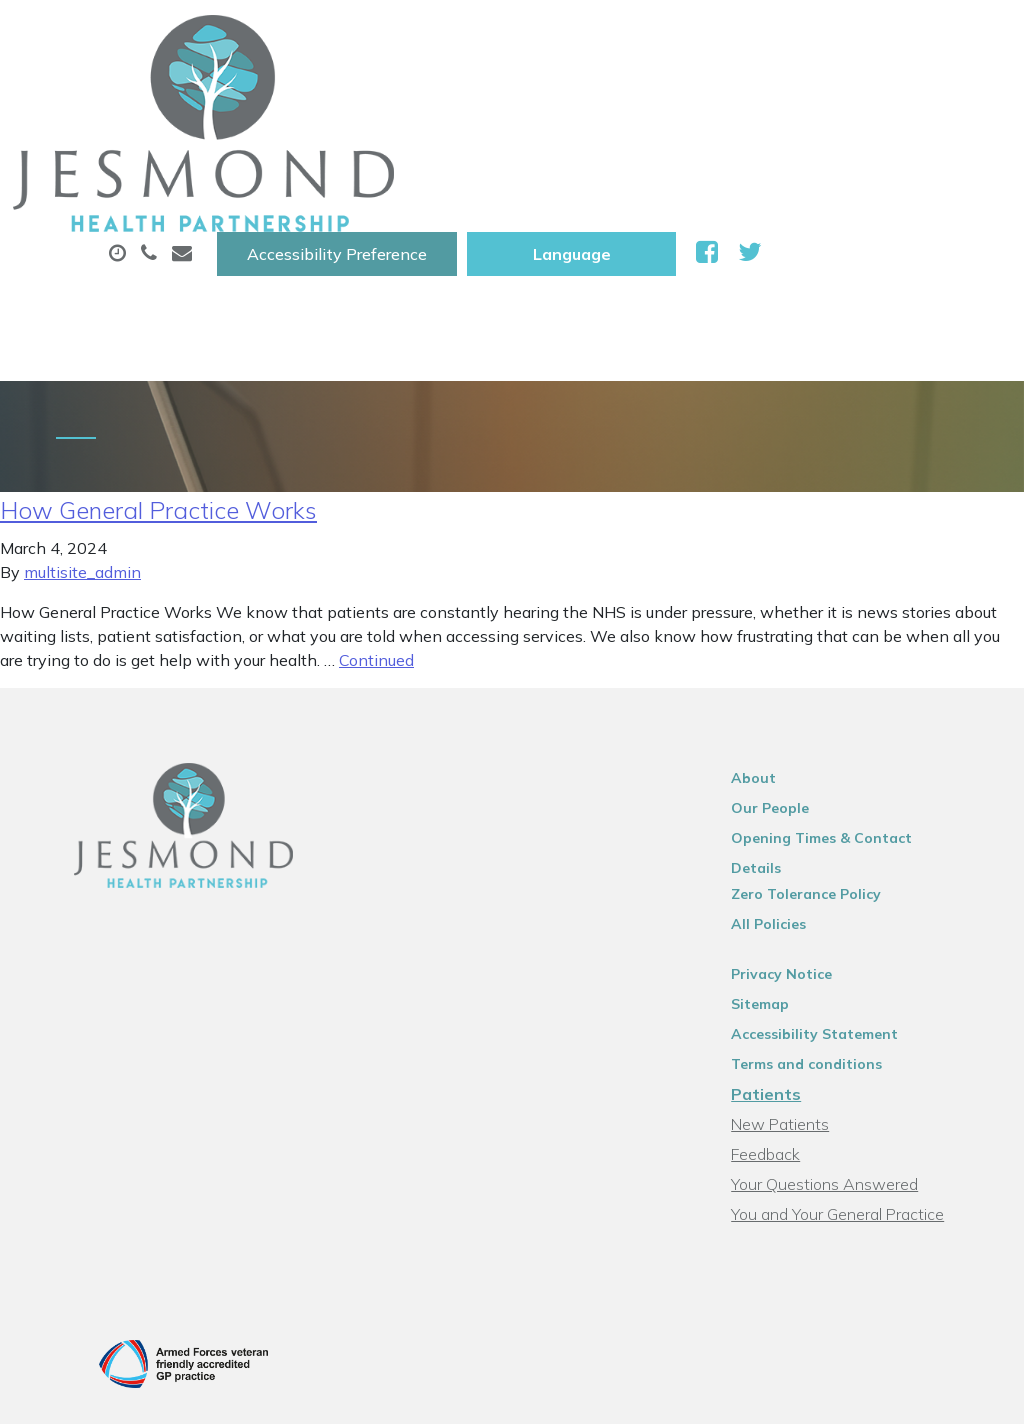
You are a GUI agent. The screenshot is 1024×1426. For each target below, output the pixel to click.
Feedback (783, 995)
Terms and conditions (824, 905)
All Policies (786, 765)
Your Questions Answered (842, 1025)
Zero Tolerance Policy (824, 735)
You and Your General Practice (855, 1055)
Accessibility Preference (586, 37)
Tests (300, 169)
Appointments (480, 99)
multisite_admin (82, 439)
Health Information (633, 169)
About (315, 99)
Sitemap (778, 845)
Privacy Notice (799, 815)
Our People (788, 675)
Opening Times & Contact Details (866, 705)
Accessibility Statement (832, 875)
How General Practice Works (158, 377)
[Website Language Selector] (820, 37)
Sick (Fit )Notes (830, 99)
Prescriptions (660, 99)
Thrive (966, 1299)
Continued (376, 527)
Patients (784, 935)
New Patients (434, 169)
